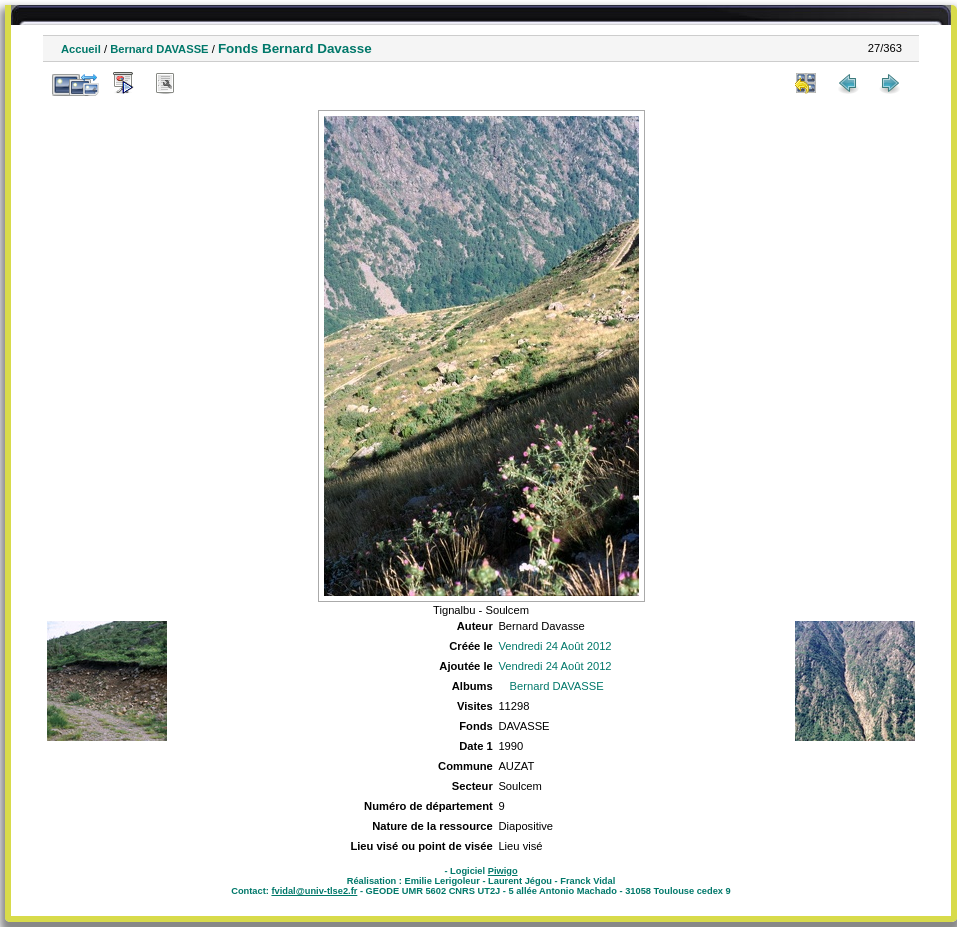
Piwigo (503, 871)
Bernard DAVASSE (159, 49)
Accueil (81, 49)
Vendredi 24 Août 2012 (554, 646)
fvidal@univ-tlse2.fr (314, 891)
